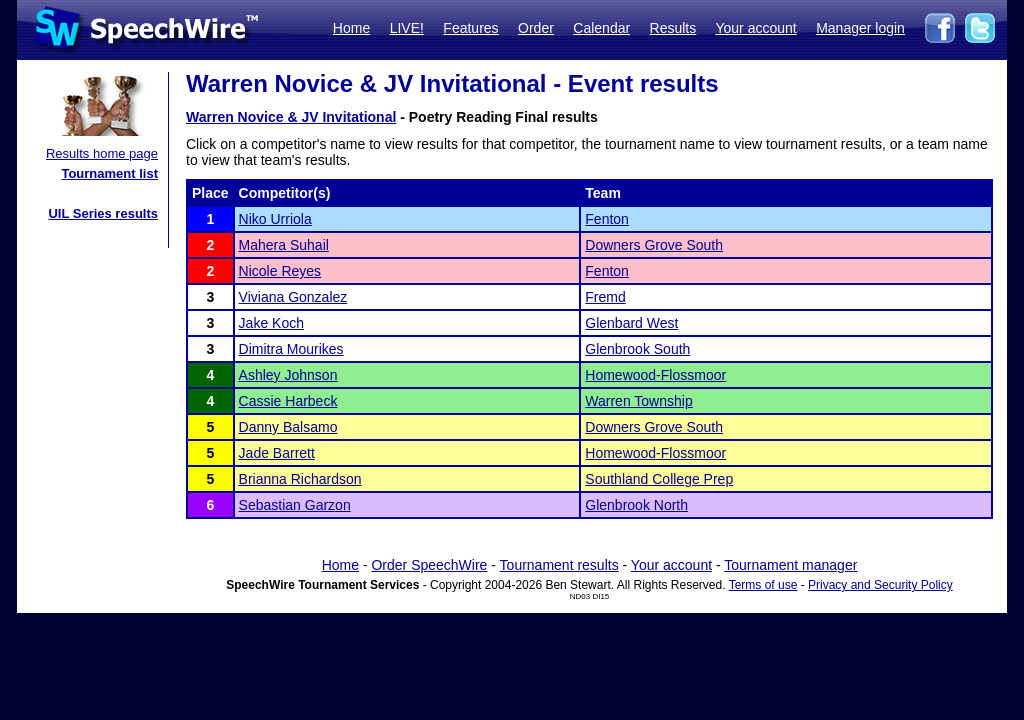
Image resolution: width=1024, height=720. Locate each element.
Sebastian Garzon (295, 505)
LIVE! (407, 28)
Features (470, 28)
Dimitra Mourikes (291, 349)
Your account (755, 28)
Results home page (102, 153)
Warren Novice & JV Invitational (291, 117)
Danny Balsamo (288, 427)
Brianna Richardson (300, 479)
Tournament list (109, 173)
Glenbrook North (636, 505)
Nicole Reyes (280, 271)
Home (351, 28)
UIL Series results (103, 213)
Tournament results (559, 565)
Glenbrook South (637, 349)
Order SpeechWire (429, 565)
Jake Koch (271, 323)
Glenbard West (631, 323)
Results (673, 28)
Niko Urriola (275, 219)
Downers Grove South (654, 245)
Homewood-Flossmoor (655, 375)
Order (536, 28)
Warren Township (638, 401)
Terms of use (763, 585)
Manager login (860, 28)
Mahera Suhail (284, 245)
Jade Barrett (277, 453)
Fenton (607, 219)
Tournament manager (790, 565)
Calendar (601, 28)
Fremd (605, 297)
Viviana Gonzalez (293, 297)
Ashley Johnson (288, 375)
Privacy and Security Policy (880, 585)
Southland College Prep (659, 479)
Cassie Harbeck (288, 401)
